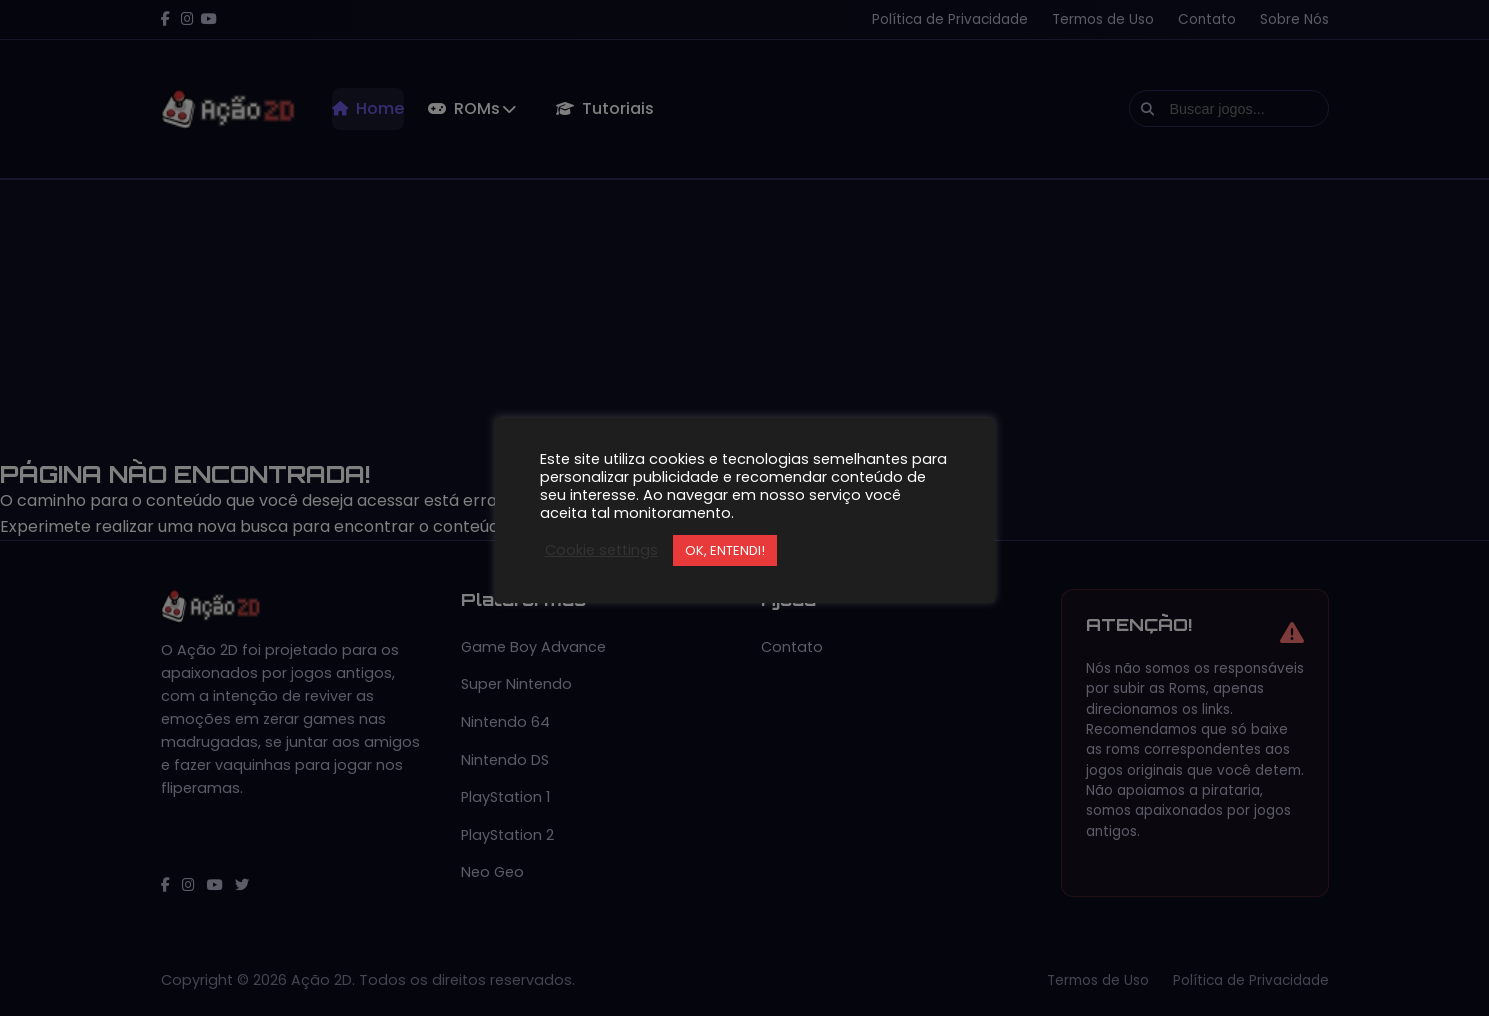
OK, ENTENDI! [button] (725, 550)
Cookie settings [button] (601, 550)
